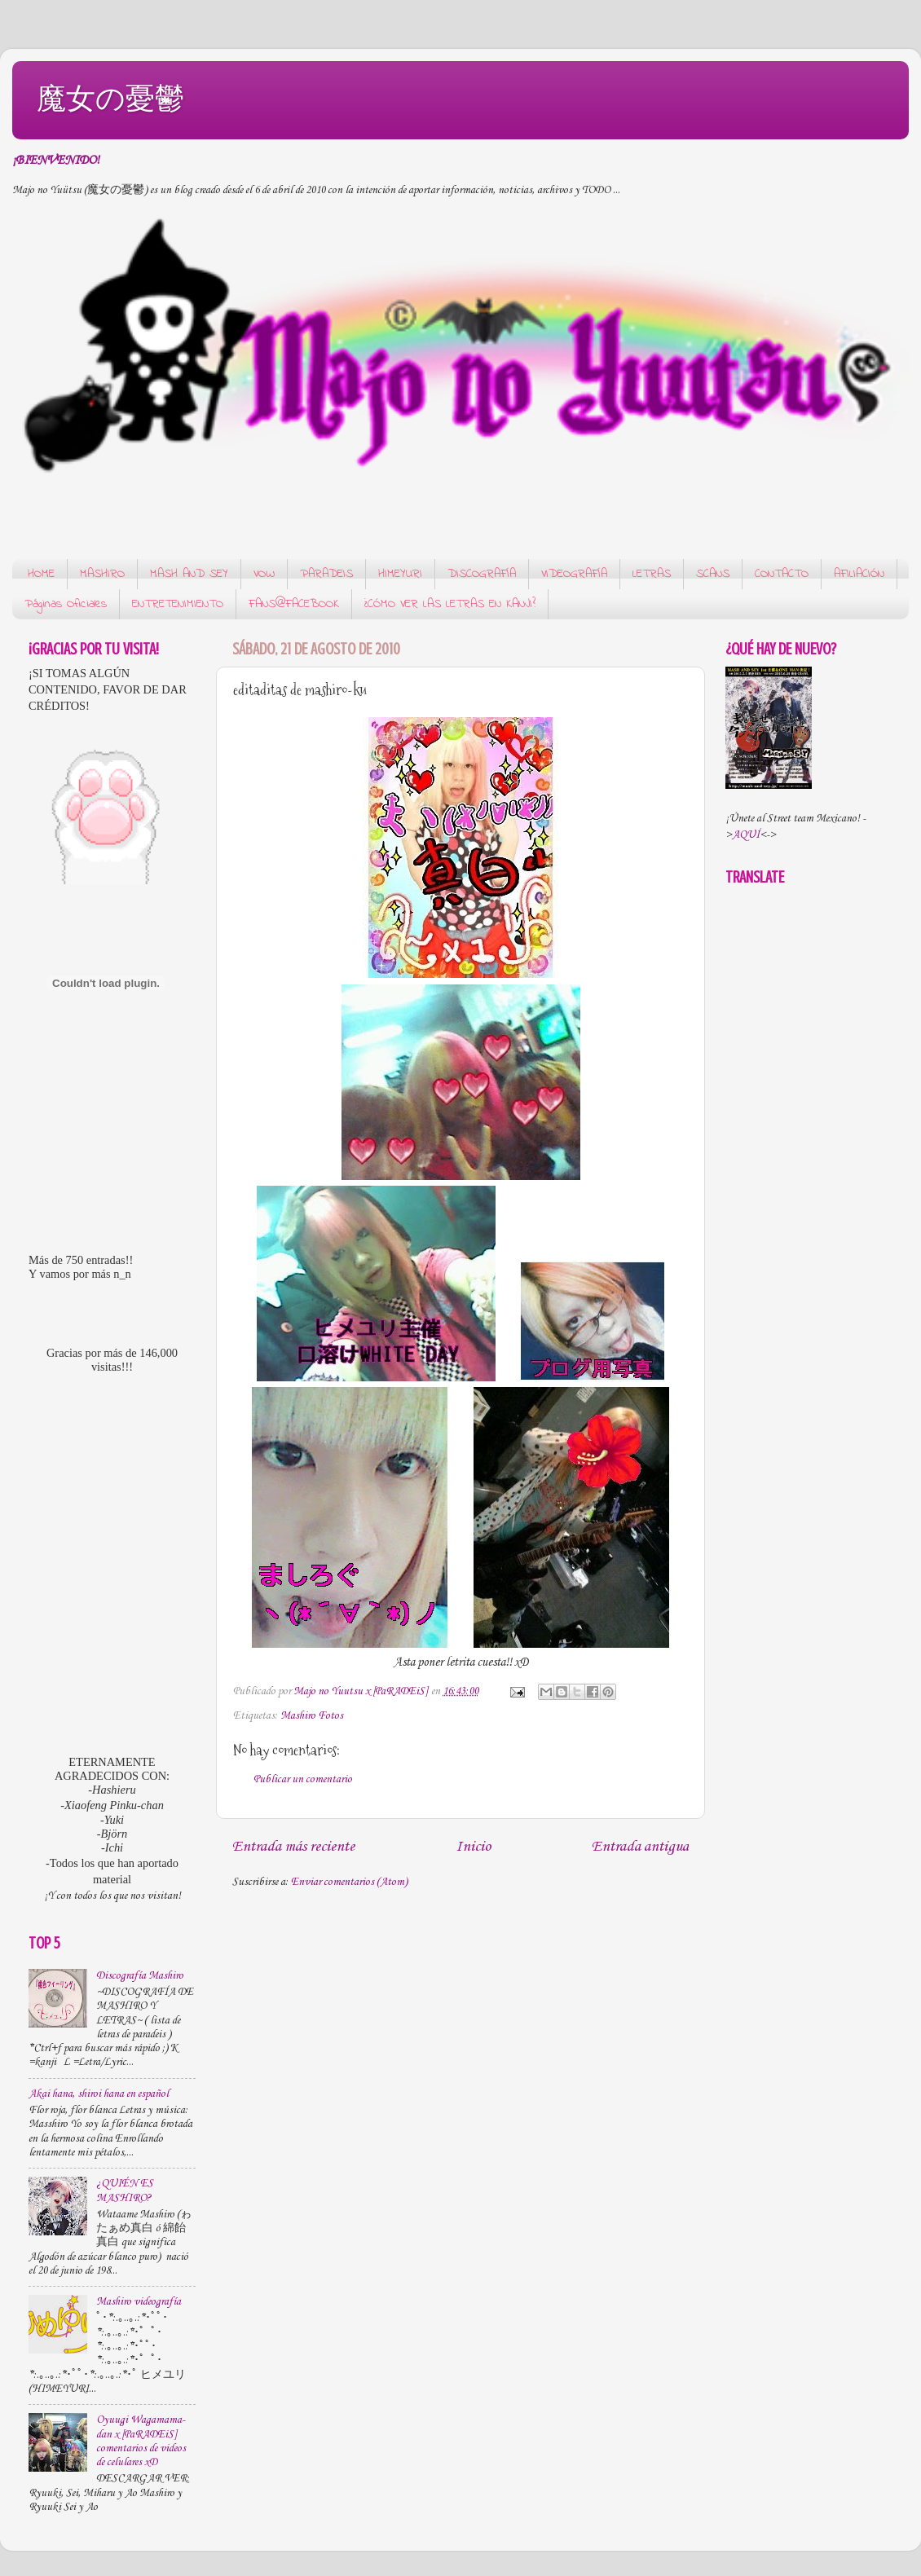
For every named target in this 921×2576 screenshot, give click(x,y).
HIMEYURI (400, 574)
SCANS (712, 574)
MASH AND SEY (189, 574)
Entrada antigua (640, 1847)
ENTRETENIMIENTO (177, 604)
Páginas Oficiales (65, 604)
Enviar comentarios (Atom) (349, 1882)
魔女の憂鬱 (110, 98)
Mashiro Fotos (311, 1716)
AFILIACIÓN (859, 574)
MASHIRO (102, 574)
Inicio (473, 1847)
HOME (41, 574)
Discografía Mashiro (139, 1976)
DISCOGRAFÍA (481, 574)
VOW (264, 574)
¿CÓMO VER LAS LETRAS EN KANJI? (449, 604)
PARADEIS (326, 574)
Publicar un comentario (302, 1779)
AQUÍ (746, 835)
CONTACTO (782, 574)
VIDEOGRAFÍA (574, 574)
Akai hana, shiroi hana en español (99, 2094)
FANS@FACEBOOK (294, 604)
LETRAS (651, 574)
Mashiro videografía (138, 2302)
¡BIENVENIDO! (55, 160)
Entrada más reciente (293, 1847)
